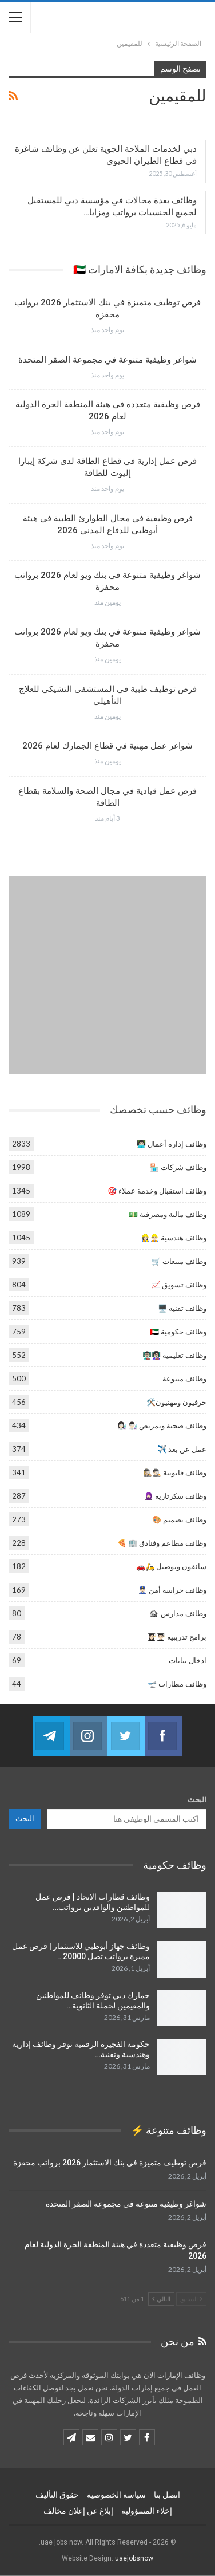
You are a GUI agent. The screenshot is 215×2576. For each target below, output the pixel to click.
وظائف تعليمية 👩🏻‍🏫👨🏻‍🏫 (174, 1355)
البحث (197, 1799)
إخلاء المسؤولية (146, 2510)
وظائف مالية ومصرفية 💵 (167, 1214)
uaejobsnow (134, 2558)
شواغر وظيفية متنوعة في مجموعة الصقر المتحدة (107, 360)
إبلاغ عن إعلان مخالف (78, 2510)
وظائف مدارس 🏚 (177, 1613)
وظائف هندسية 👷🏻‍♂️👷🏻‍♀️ (173, 1237)
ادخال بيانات (187, 1660)
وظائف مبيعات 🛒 (179, 1261)
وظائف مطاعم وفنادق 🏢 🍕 (161, 1542)
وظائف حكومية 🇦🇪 (178, 1331)
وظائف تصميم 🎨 (179, 1519)
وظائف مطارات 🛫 (177, 1683)
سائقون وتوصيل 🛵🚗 (171, 1566)
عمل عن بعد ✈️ (181, 1449)
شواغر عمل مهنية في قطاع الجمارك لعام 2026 (107, 745)
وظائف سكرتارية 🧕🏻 (175, 1495)
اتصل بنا (167, 2494)
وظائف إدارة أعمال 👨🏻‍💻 (171, 1143)
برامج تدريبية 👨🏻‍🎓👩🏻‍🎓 (176, 1636)
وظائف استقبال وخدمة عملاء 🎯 (157, 1190)
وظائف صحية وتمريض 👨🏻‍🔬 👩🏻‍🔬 (161, 1425)
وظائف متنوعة (184, 1378)
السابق (191, 2298)
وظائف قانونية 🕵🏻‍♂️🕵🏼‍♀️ (174, 1472)
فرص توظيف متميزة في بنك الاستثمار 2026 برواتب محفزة (109, 2162)
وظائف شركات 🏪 (178, 1167)
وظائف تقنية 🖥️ (182, 1308)
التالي (161, 2298)
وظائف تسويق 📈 (178, 1284)
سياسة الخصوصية (116, 2494)
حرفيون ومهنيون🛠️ (176, 1402)
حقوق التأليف (57, 2494)
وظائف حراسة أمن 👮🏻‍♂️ (172, 1589)
